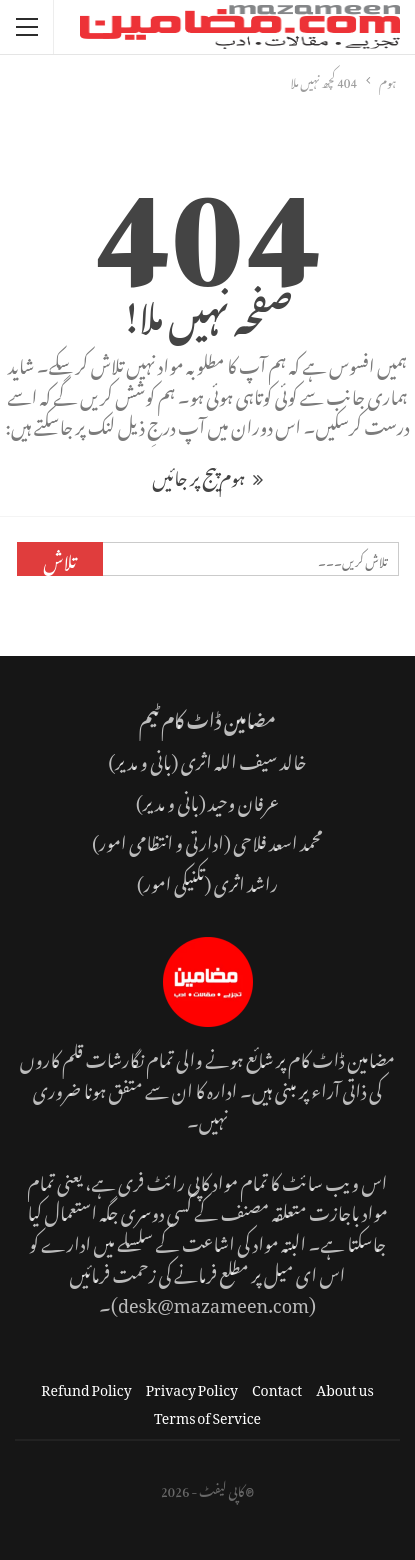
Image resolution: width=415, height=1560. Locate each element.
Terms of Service (207, 1414)
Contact (277, 1386)
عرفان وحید (243, 799)
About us (344, 1386)
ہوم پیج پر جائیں (207, 474)
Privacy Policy (192, 1386)
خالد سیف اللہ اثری (244, 758)
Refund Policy (86, 1386)
